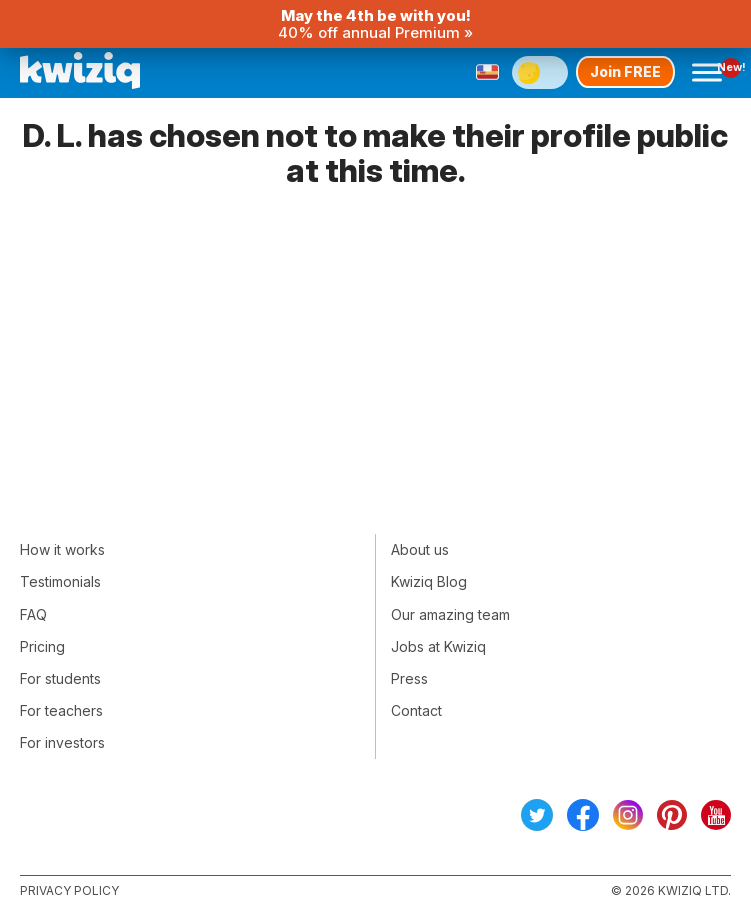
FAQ (33, 614)
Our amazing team (450, 614)
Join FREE (625, 71)
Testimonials (60, 581)
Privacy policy (69, 890)
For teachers (61, 710)
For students (60, 678)
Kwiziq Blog (429, 581)
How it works (62, 549)
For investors (62, 742)
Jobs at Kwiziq (438, 646)
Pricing (42, 646)
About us (420, 549)
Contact (416, 710)
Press (409, 678)
